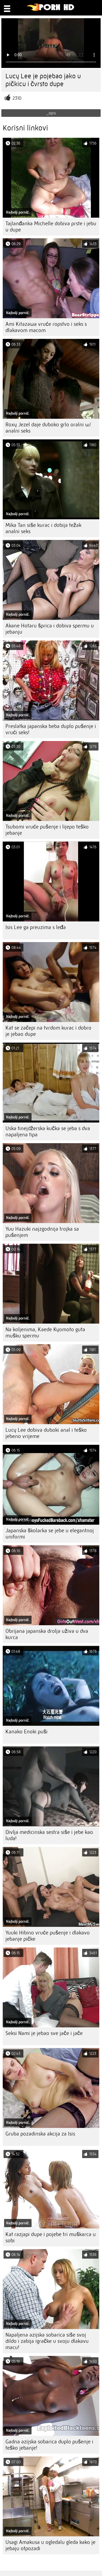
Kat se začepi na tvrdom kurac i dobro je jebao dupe (48, 1031)
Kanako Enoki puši (26, 1731)
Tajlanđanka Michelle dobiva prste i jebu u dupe (50, 226)
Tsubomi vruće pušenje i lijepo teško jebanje (47, 830)
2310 (17, 98)
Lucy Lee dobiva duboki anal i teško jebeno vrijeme (46, 1433)
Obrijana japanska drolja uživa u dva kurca (46, 1634)
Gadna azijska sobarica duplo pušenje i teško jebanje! (49, 2445)
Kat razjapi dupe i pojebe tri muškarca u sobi (50, 2237)
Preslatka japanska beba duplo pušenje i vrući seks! (50, 729)
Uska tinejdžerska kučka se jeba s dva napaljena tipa (47, 1131)
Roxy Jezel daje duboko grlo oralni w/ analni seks (48, 427)
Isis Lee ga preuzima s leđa (35, 927)
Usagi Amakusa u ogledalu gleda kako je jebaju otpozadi (50, 2545)
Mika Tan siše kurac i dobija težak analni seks (43, 528)
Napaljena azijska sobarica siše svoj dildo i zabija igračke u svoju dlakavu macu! (47, 2341)
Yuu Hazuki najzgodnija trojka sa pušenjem (42, 1232)
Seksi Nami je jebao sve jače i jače (44, 2033)
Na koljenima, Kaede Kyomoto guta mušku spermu (45, 1332)
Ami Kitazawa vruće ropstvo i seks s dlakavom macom (46, 327)
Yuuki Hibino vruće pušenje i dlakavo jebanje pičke (47, 1936)
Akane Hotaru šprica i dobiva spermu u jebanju (49, 629)
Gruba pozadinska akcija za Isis (40, 2134)
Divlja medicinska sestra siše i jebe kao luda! (49, 1835)
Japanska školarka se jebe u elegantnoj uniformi (49, 1533)
